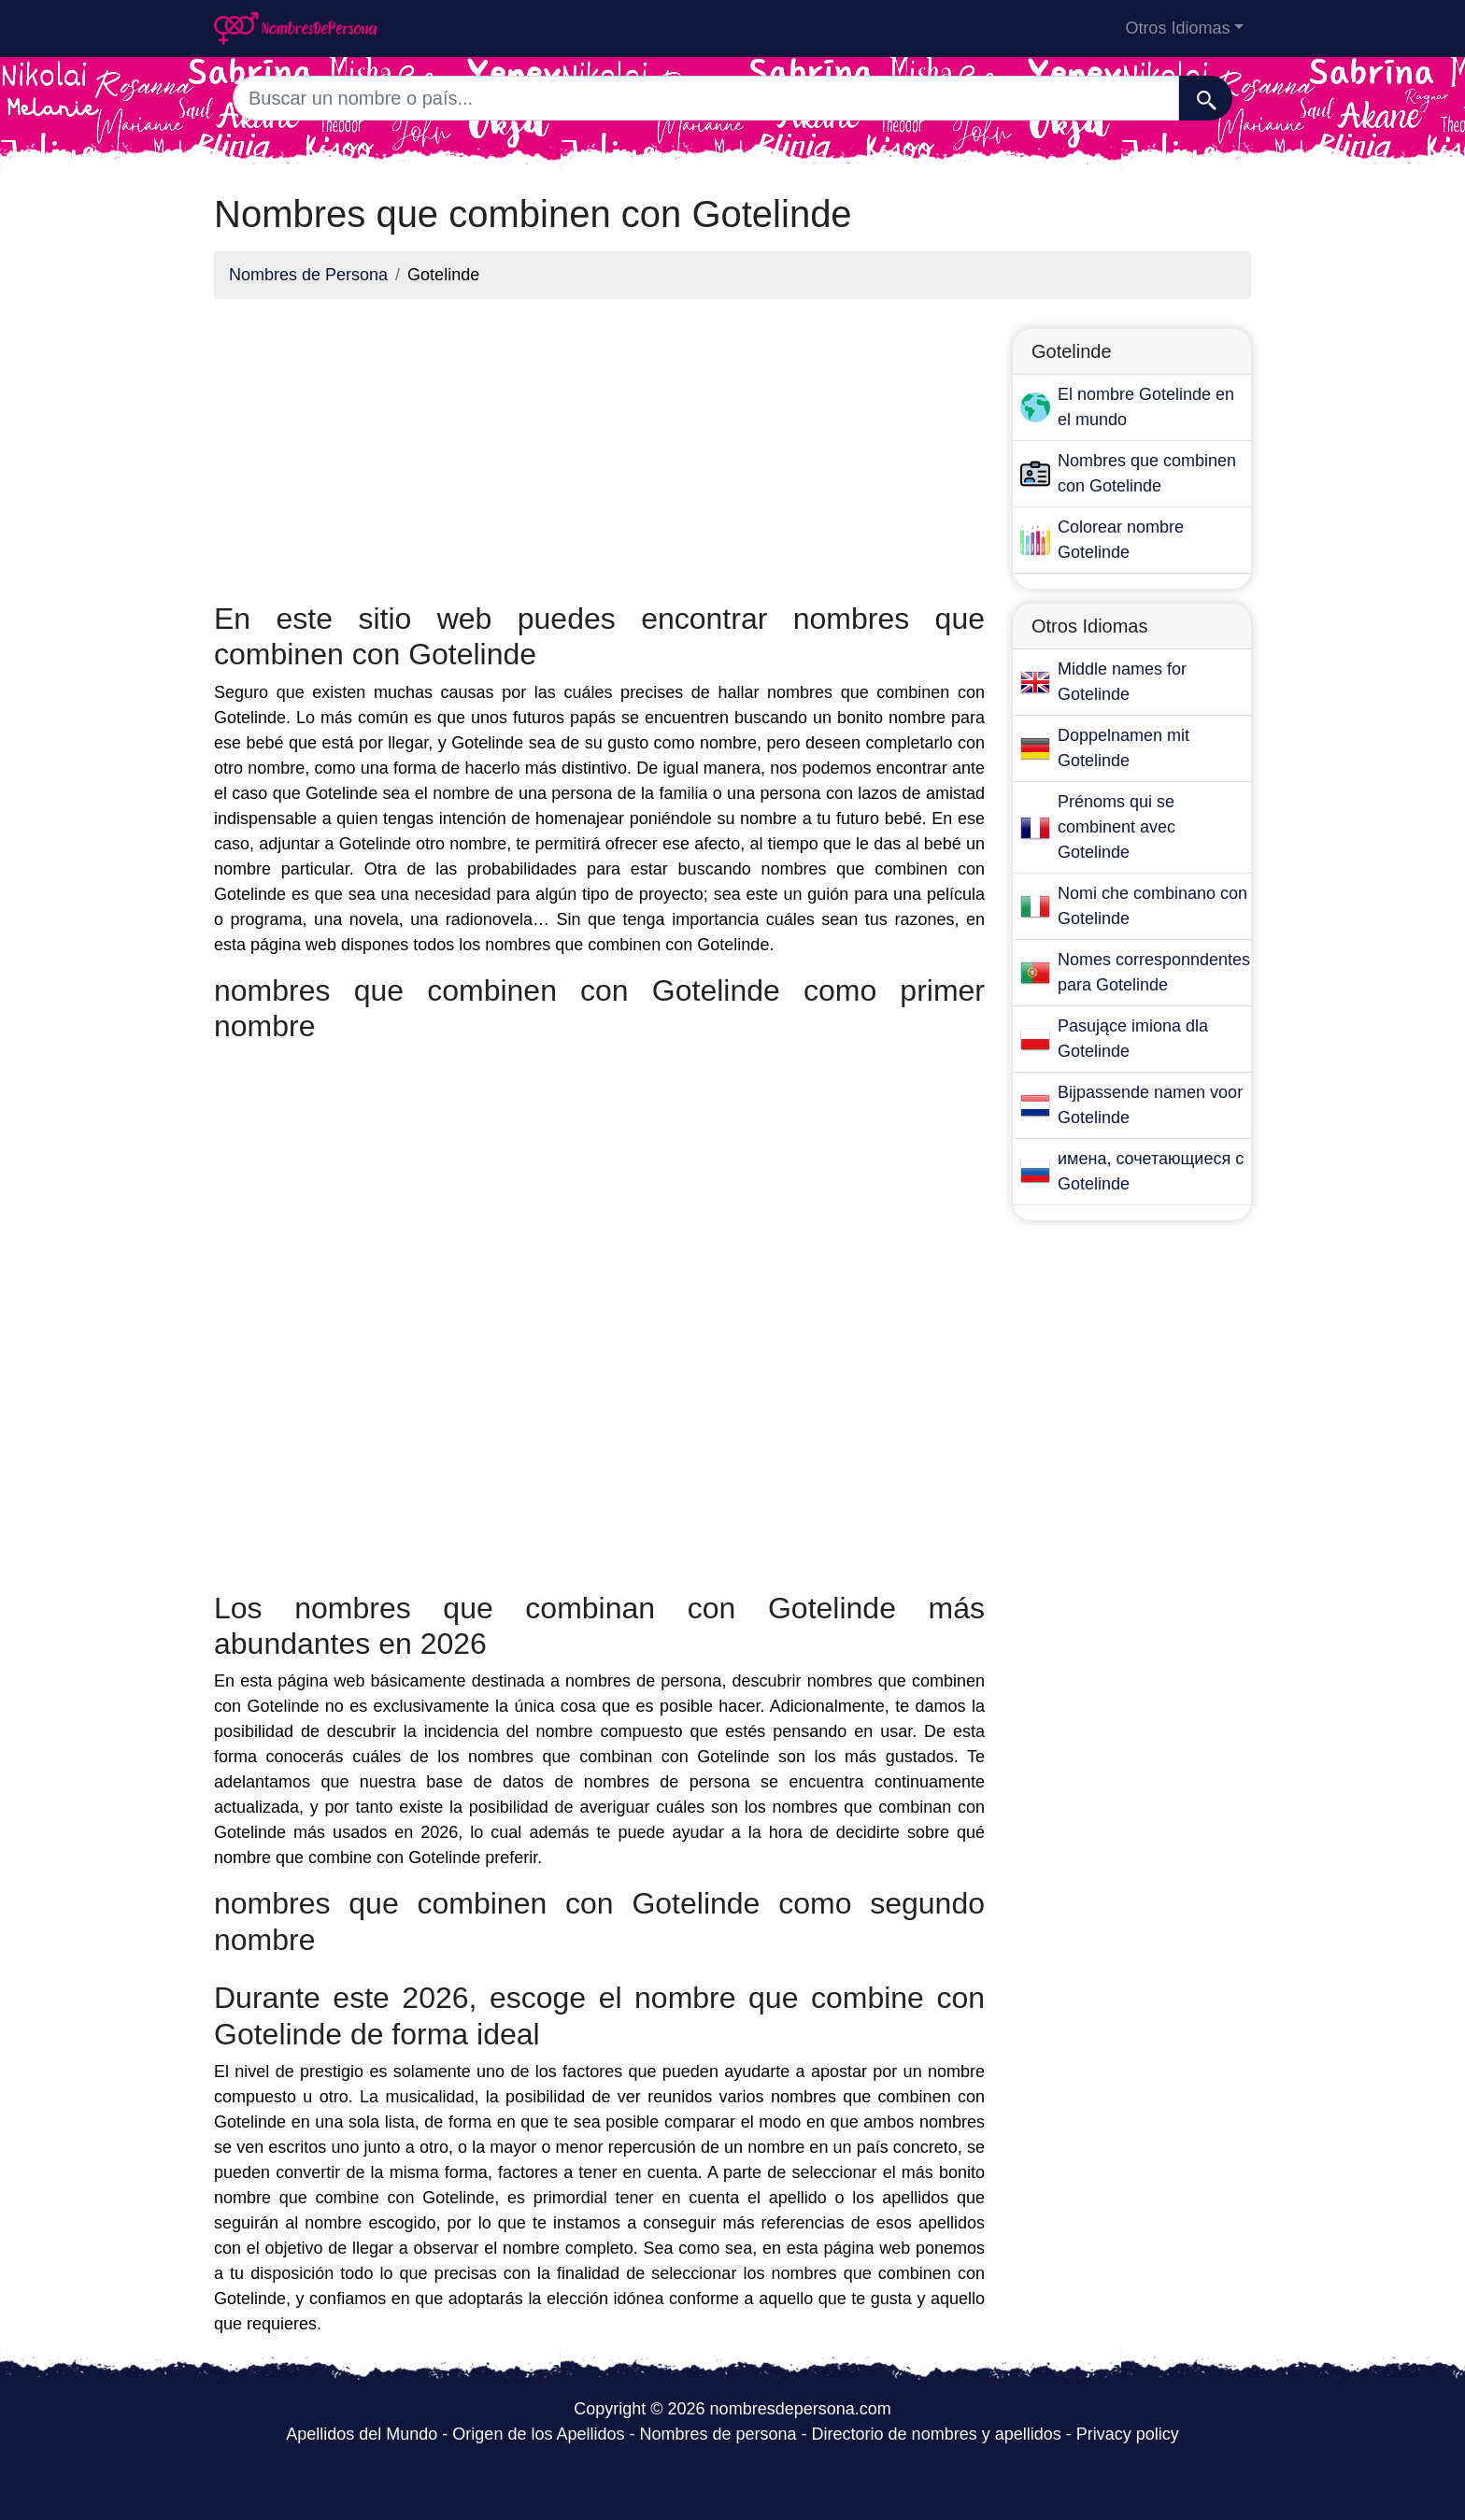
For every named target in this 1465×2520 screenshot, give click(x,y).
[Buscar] (1205, 98)
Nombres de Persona (308, 274)
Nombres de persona (717, 2434)
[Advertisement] (599, 445)
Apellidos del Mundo (361, 2434)
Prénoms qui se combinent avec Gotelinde (1116, 826)
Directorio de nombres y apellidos (936, 2434)
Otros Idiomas (1177, 28)
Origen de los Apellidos (538, 2434)
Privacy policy (1127, 2434)
